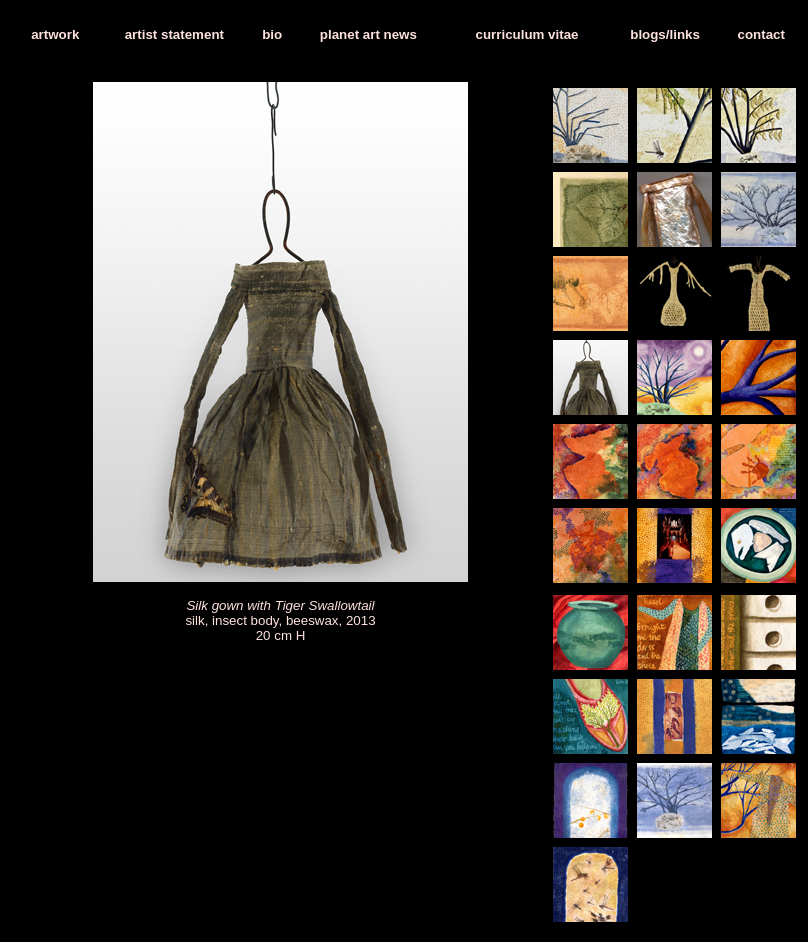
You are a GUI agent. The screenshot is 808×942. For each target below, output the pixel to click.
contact (761, 34)
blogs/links (665, 34)
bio (272, 34)
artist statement (174, 34)
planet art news (368, 34)
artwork (55, 34)
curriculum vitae (527, 34)
